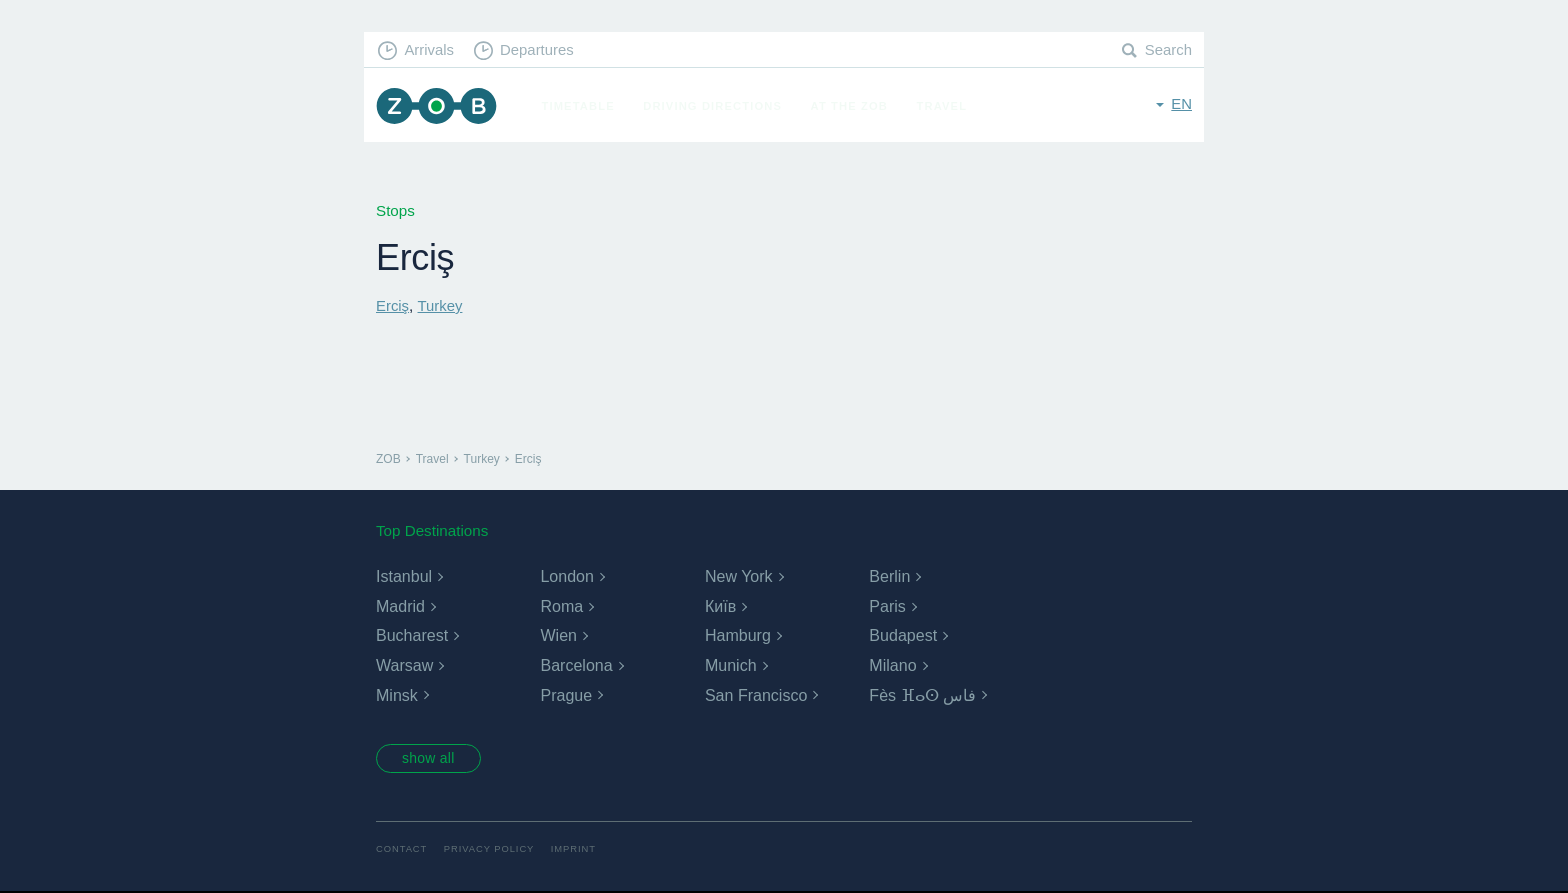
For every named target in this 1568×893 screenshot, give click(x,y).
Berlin (889, 576)
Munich (731, 664)
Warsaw (404, 664)
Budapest (903, 635)
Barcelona (576, 664)
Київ (720, 605)
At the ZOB (852, 106)
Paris (887, 605)
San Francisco (756, 694)
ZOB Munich (438, 106)
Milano (892, 664)
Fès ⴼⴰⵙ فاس (922, 694)
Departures (539, 50)
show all (431, 759)
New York (739, 576)
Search (1168, 50)
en (1181, 104)
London (566, 576)
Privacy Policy (491, 850)
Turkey (441, 305)
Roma (561, 605)
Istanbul (404, 576)
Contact (402, 850)
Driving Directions (715, 106)
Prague (566, 694)
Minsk (397, 694)
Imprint (577, 850)
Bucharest (412, 635)
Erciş (393, 305)
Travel (944, 106)
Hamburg (738, 635)
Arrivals (430, 50)
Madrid (400, 605)
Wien (558, 635)
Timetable (580, 106)
